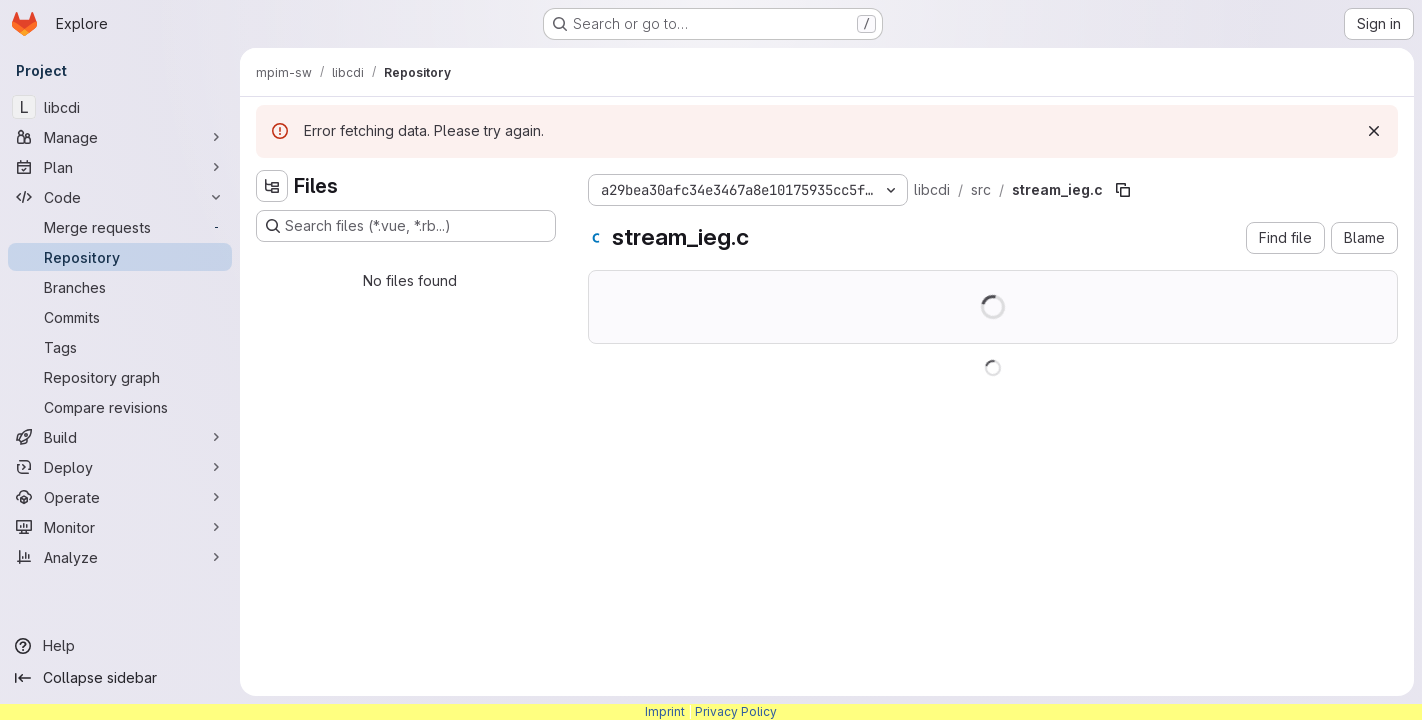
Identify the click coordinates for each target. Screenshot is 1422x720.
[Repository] (120, 257)
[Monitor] (120, 527)
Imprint (665, 711)
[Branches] (120, 287)
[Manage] (120, 137)
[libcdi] (120, 107)
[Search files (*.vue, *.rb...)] (406, 226)
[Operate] (120, 497)
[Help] (120, 646)
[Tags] (120, 347)
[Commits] (120, 317)
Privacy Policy (736, 711)
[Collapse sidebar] (120, 678)
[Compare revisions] (120, 407)
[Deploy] (120, 467)
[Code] (120, 197)
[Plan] (120, 167)
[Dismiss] (1374, 131)
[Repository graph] (120, 377)
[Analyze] (120, 557)
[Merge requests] (120, 227)
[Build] (120, 437)
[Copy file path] (1123, 190)
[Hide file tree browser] (272, 186)
